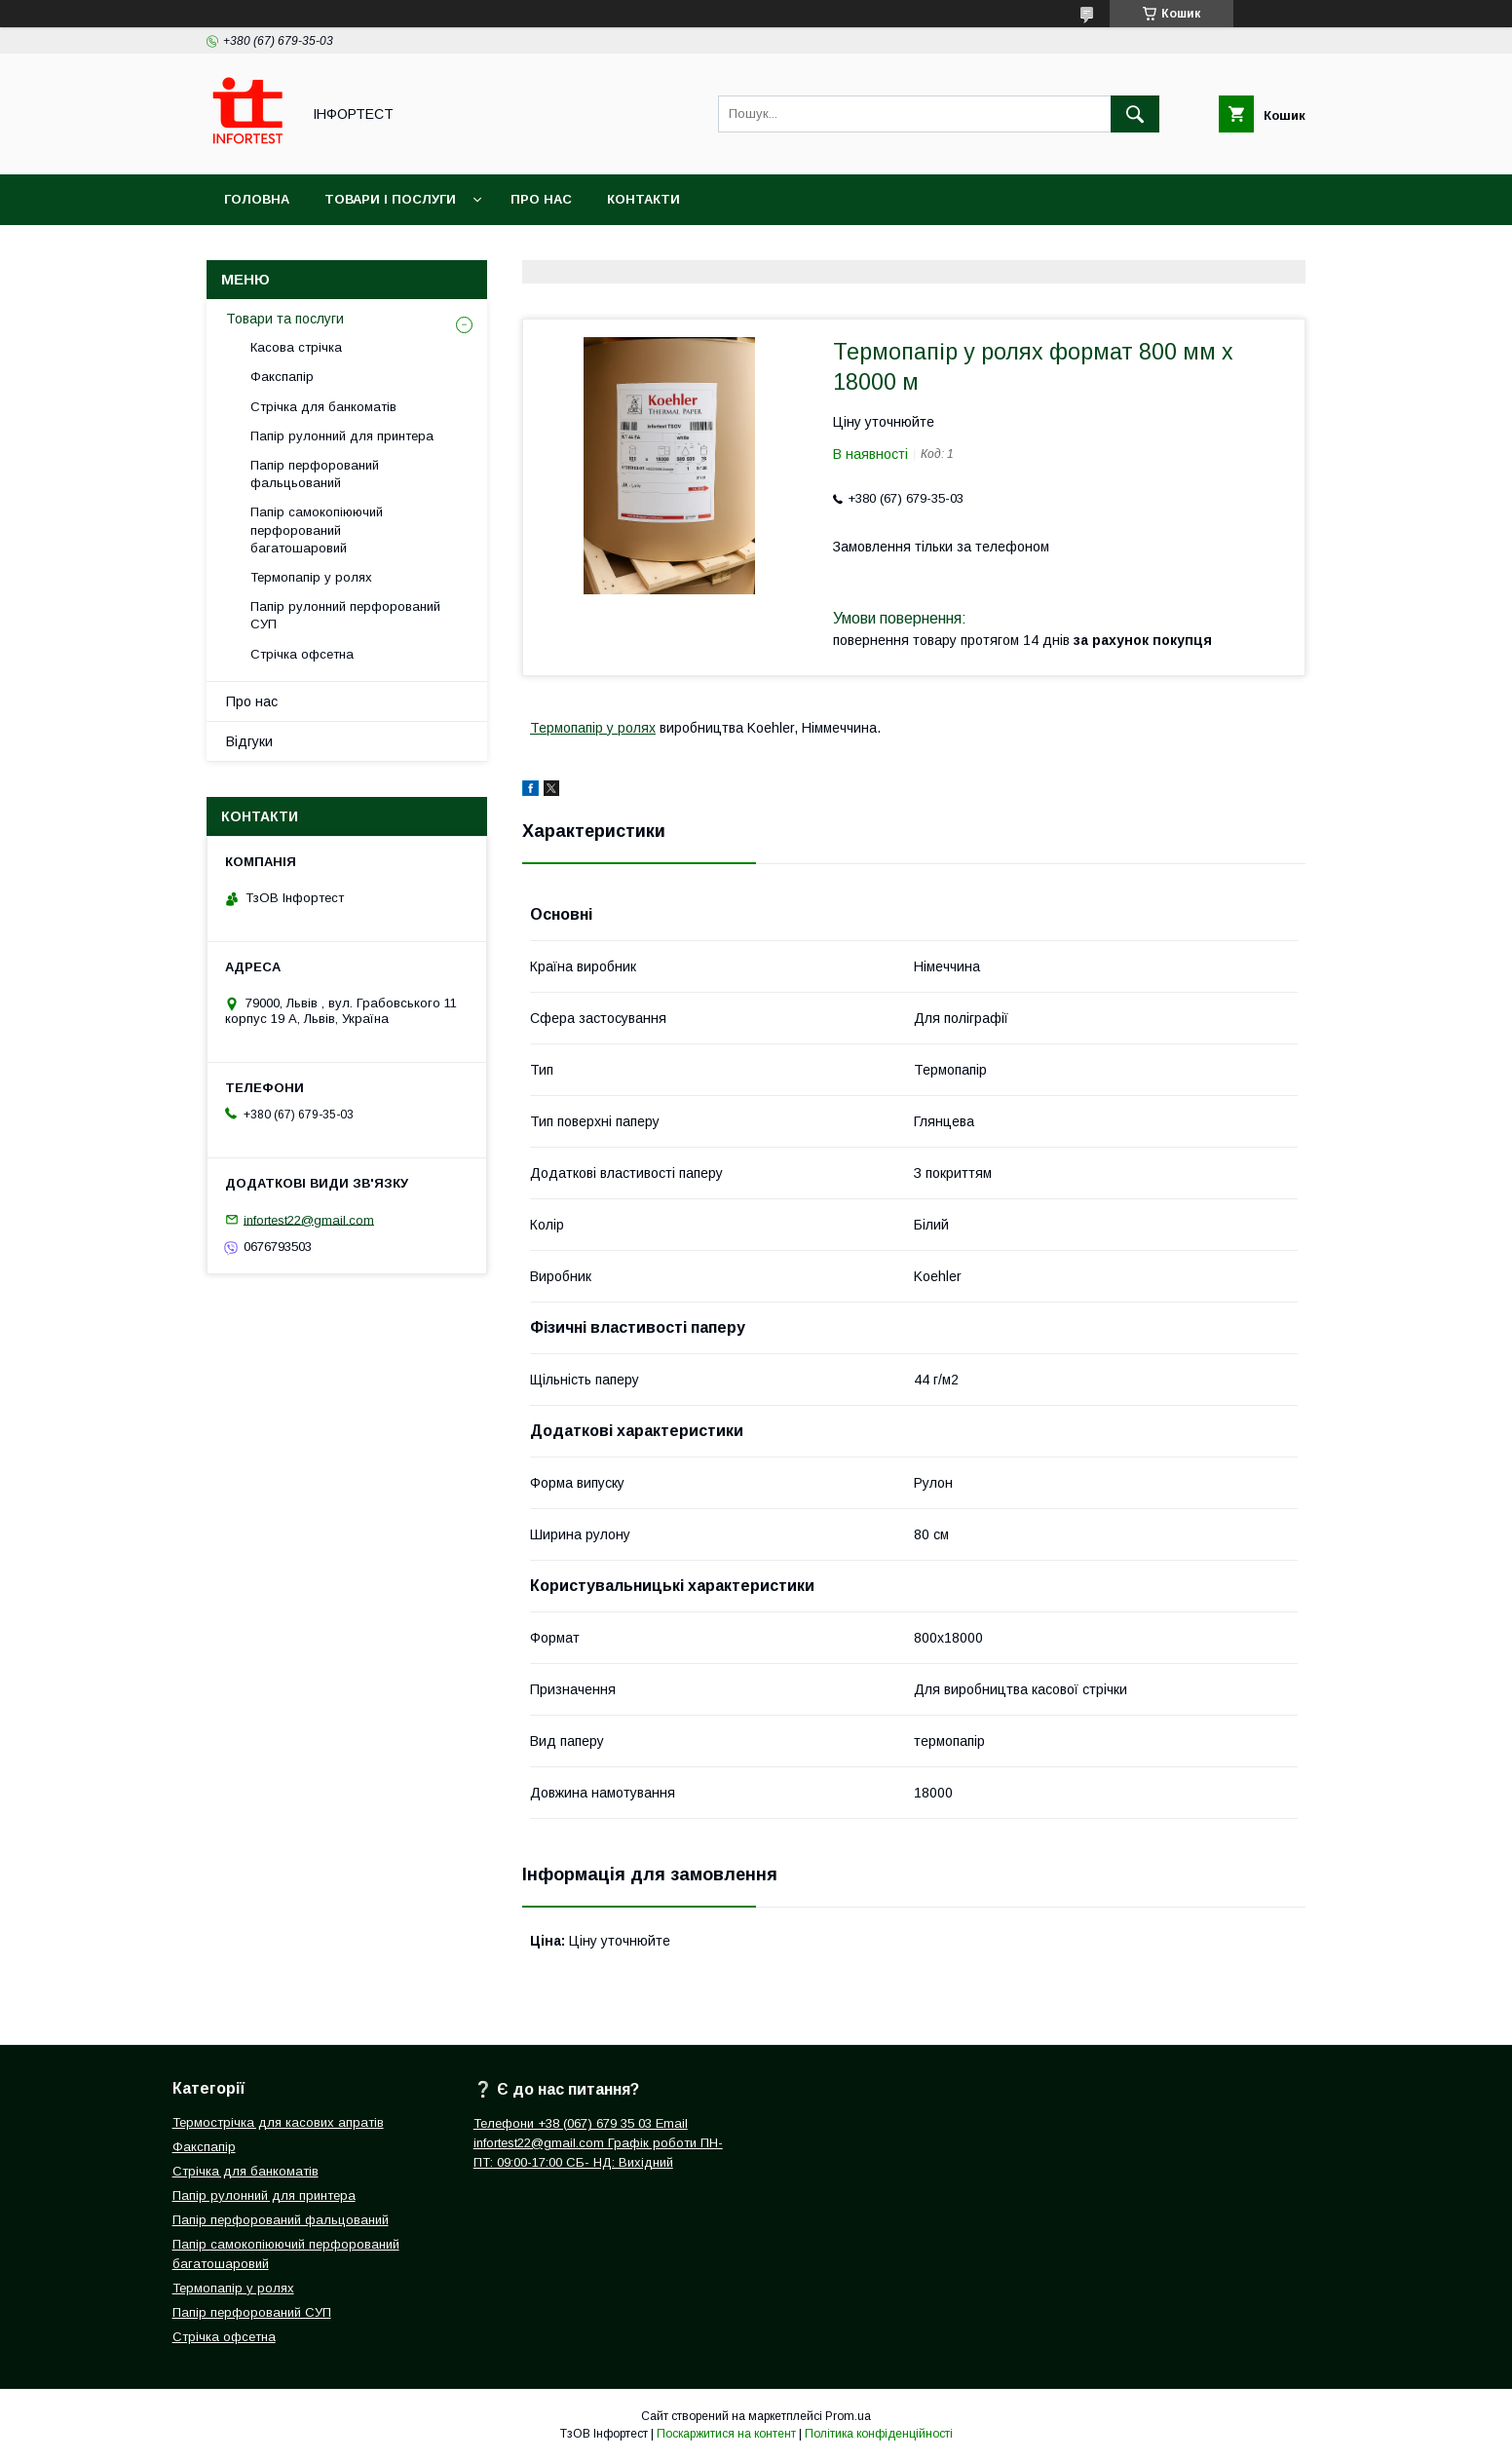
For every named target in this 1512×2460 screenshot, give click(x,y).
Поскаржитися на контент (726, 2434)
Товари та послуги (285, 318)
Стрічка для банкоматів (323, 406)
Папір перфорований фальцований (280, 2220)
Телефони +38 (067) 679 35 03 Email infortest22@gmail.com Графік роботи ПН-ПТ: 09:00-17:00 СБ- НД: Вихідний (598, 2143)
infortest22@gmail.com (309, 1219)
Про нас (541, 199)
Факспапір (282, 376)
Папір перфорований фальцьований (314, 474)
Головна (256, 199)
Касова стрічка (296, 347)
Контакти (643, 199)
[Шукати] (1135, 113)
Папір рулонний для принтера (342, 436)
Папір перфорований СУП (251, 2312)
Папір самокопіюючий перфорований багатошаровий (316, 529)
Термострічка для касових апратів (278, 2122)
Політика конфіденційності (879, 2434)
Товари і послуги (390, 199)
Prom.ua (848, 2416)
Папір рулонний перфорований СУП (345, 615)
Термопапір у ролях (593, 728)
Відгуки (249, 741)
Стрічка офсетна (302, 654)
